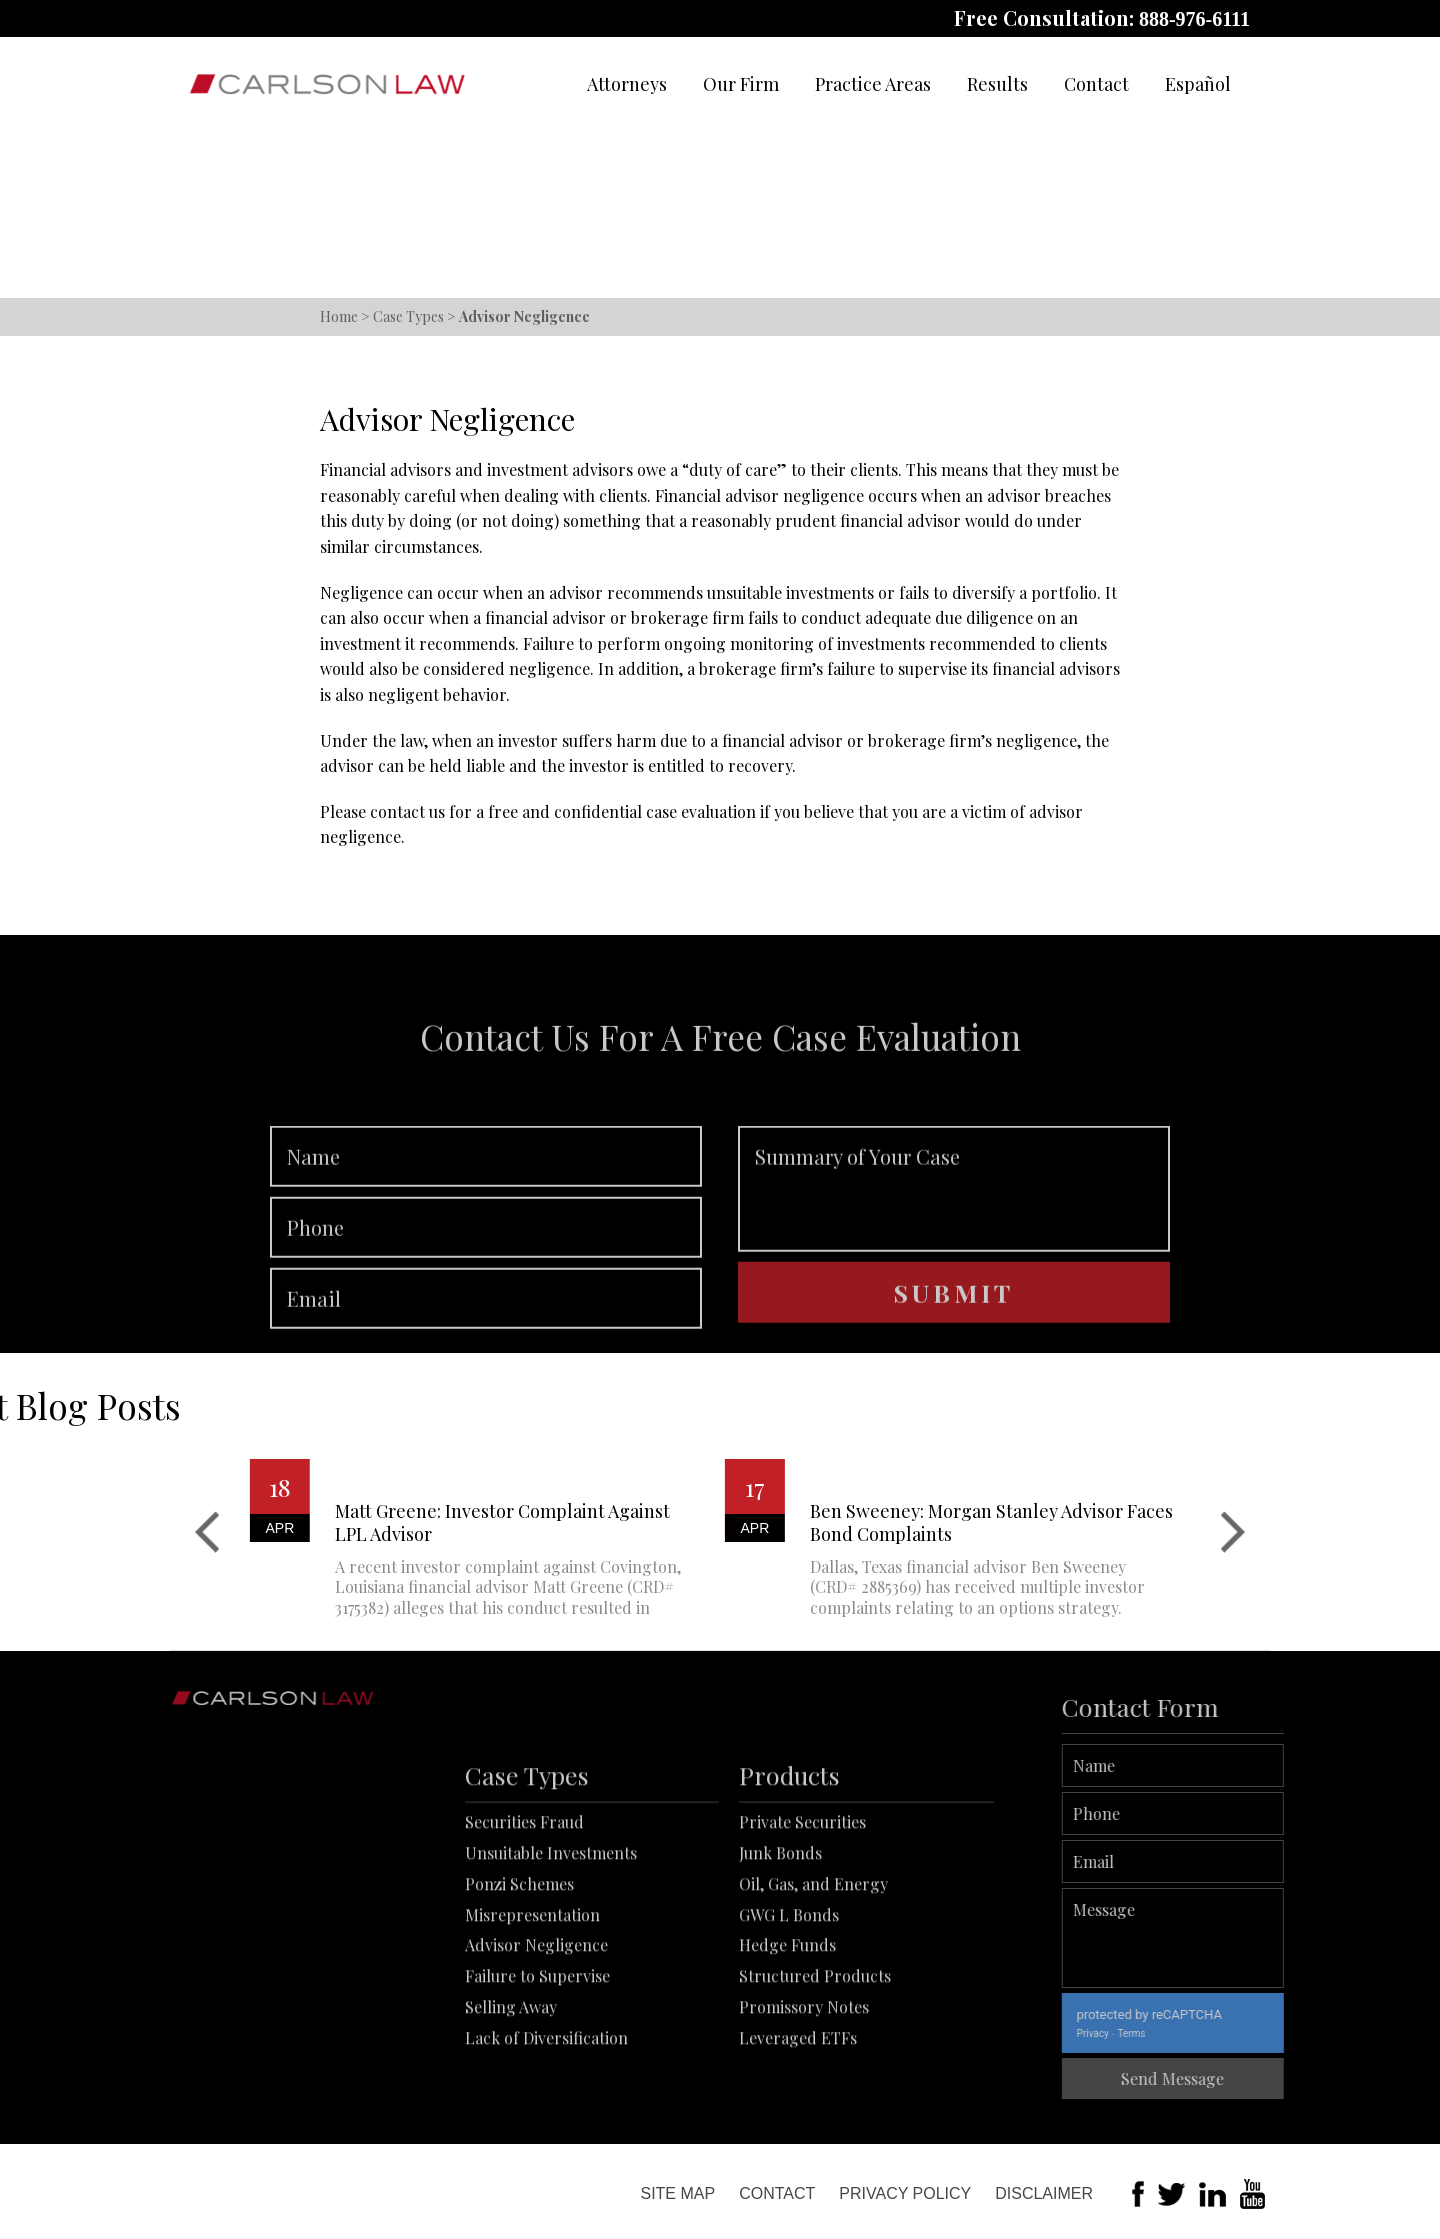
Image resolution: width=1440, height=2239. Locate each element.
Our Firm (741, 84)
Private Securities (802, 1954)
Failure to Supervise (537, 2108)
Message (1265, 1938)
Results (997, 84)
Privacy (1185, 2033)
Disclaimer (1044, 2193)
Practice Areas (873, 84)
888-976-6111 (1194, 19)
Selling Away (511, 2139)
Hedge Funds (787, 2077)
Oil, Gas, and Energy (813, 2016)
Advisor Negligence (536, 2077)
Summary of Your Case (954, 1277)
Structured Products (815, 2108)
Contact (1096, 84)
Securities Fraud (524, 1954)
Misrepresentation (532, 2047)
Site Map (677, 2193)
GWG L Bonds (789, 2047)
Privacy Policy (905, 2193)
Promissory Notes (804, 2139)
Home (339, 316)
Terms (1224, 2033)
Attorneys (627, 84)
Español (1198, 84)
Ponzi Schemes (519, 2016)
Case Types (408, 316)
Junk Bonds (780, 1985)
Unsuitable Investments (551, 1985)
